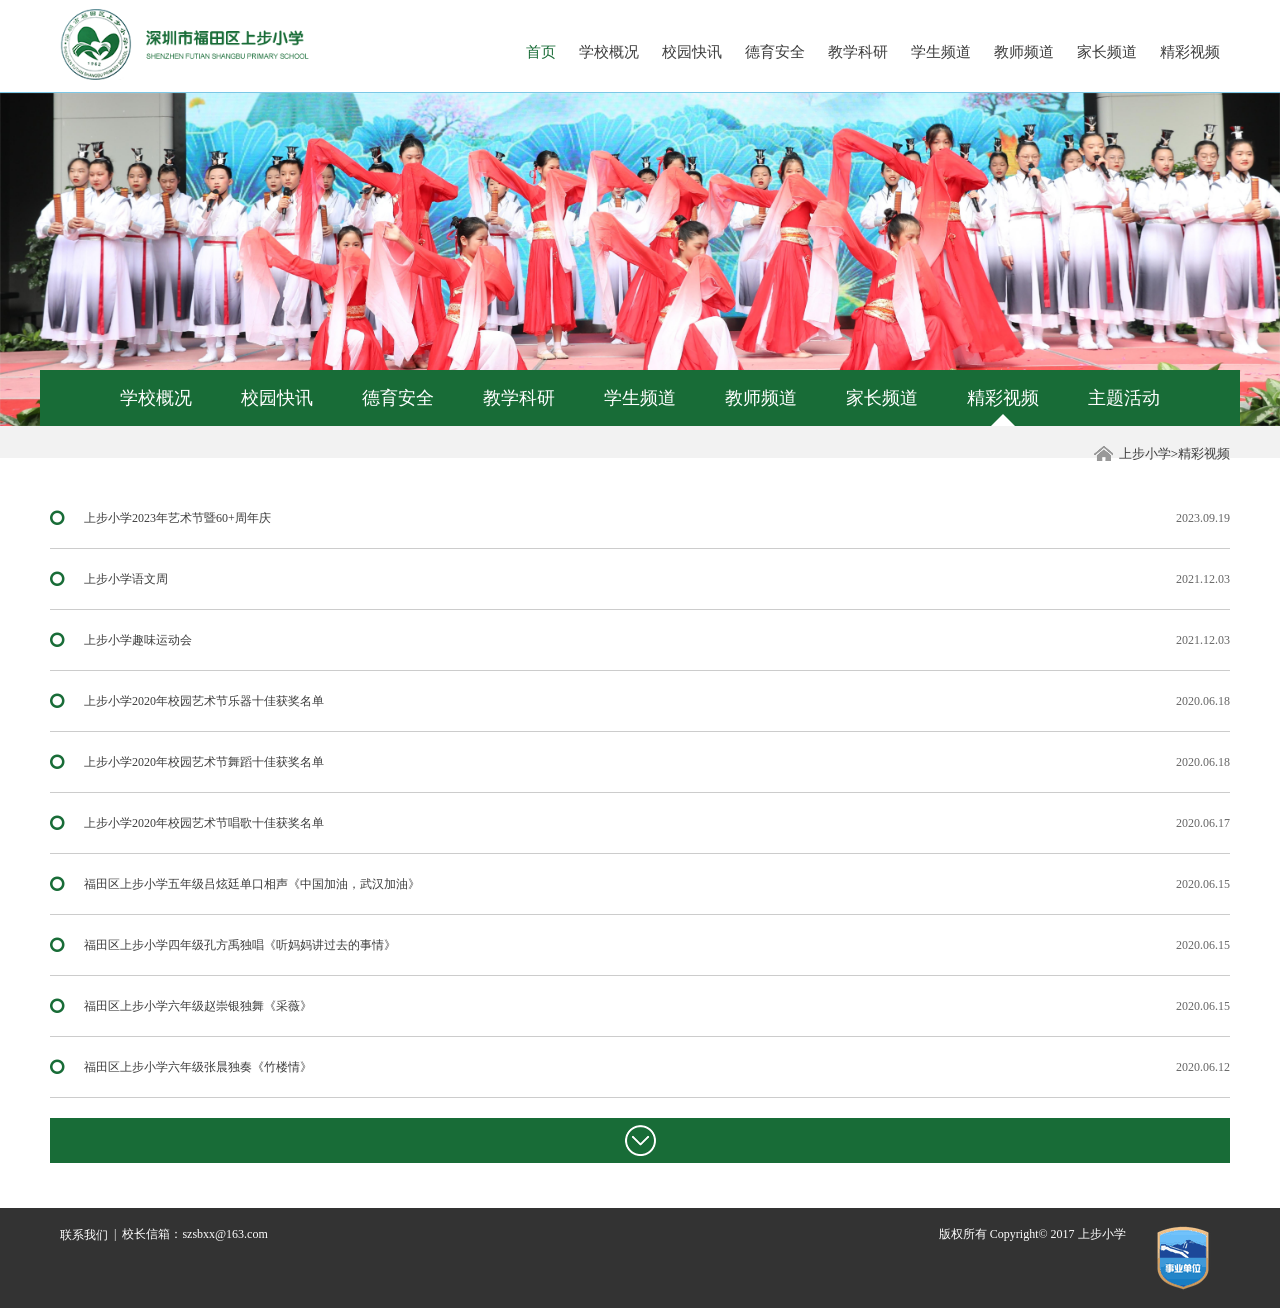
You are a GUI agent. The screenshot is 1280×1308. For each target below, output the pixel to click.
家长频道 (1107, 52)
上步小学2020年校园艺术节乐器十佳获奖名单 (204, 701)
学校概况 (609, 52)
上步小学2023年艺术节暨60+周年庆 (177, 518)
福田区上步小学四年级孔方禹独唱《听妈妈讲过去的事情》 (240, 945)
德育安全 (775, 52)
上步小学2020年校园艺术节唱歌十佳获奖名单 (204, 823)
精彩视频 (1190, 52)
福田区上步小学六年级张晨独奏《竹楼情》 (198, 1067)
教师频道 (1024, 52)
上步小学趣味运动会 (138, 640)
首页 (541, 52)
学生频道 (941, 52)
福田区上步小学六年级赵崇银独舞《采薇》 (198, 1006)
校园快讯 (692, 52)
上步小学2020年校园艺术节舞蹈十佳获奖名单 (204, 762)
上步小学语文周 (126, 579)
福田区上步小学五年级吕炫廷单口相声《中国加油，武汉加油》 (252, 884)
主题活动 (1124, 398)
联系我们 (84, 1235)
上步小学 (1145, 453)
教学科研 (858, 52)
